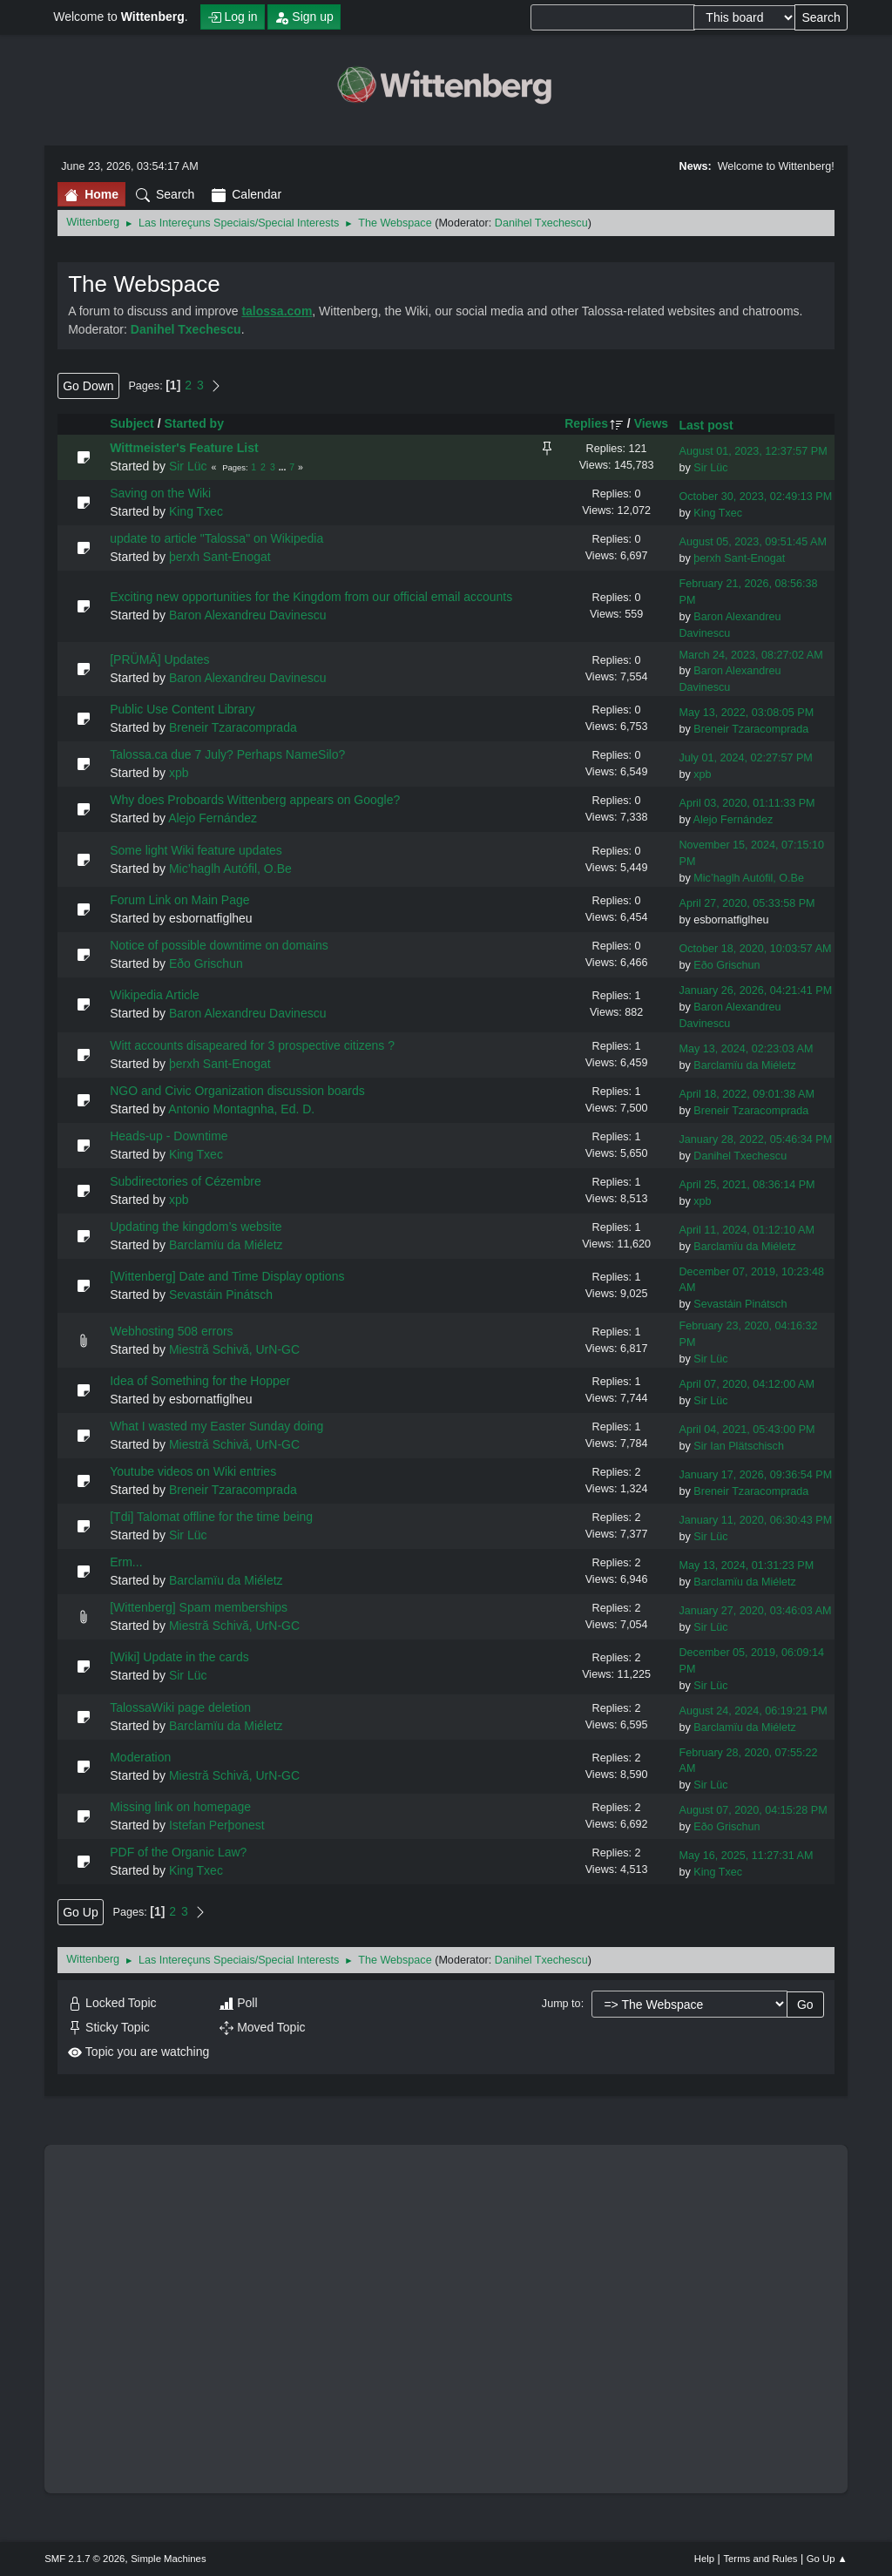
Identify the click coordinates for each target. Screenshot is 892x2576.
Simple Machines (168, 2558)
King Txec (196, 511)
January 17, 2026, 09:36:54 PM (755, 1475)
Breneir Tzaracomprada (233, 727)
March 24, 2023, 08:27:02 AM (750, 655)
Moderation (140, 1757)
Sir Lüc (188, 466)
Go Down (88, 386)
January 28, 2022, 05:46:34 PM (755, 1139)
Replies (594, 423)
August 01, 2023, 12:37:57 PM (753, 451)
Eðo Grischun (206, 963)
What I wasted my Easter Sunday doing (216, 1426)
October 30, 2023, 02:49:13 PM (755, 496)
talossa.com (276, 311)
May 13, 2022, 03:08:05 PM (746, 713)
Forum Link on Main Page (179, 900)
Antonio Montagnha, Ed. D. (241, 1109)
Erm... (126, 1562)
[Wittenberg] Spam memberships (198, 1607)
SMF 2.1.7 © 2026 (84, 2558)
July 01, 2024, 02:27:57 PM (745, 758)
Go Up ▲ (827, 2558)
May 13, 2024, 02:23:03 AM (746, 1049)
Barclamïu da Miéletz (744, 1065)
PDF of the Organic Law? (178, 1852)
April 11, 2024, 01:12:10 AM (746, 1230)
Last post (706, 425)
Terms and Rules (760, 2558)
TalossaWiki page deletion (180, 1707)
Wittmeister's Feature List (184, 448)
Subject (132, 423)
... (284, 467)
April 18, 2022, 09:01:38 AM (746, 1094)
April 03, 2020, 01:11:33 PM (746, 803)
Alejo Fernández (212, 818)
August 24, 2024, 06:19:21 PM (753, 1711)
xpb (179, 773)
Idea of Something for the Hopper (200, 1381)
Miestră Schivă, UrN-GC (234, 1349)
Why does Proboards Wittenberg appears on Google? (255, 800)
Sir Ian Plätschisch (738, 1446)
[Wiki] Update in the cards (179, 1657)
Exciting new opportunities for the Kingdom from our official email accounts (311, 597)
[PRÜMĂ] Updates (159, 659)
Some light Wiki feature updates (196, 850)
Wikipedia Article (154, 995)
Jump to (561, 2004)
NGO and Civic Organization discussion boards (237, 1091)
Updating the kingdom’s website (195, 1227)
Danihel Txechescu (541, 223)
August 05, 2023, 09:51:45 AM (752, 542)
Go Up (80, 1912)
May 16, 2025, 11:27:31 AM (746, 1855)
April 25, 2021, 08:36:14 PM (746, 1185)
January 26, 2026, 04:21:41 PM (755, 990)
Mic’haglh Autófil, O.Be (230, 869)
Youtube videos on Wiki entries (193, 1471)
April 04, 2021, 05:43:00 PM (746, 1429)
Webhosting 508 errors (171, 1331)
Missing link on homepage (180, 1807)
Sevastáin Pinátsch (221, 1295)
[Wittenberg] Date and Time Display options (227, 1276)
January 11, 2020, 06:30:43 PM (755, 1520)
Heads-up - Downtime (168, 1136)
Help (704, 2558)
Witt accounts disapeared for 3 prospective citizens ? (252, 1045)
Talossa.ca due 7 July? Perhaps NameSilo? (227, 754)
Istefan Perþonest (217, 1825)
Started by (193, 423)
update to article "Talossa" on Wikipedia (216, 538)
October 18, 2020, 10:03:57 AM (755, 949)
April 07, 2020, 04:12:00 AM (746, 1384)
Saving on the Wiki (160, 493)
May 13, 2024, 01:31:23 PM (746, 1565)
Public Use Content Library (182, 709)
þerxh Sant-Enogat (220, 557)
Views (651, 423)
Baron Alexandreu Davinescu (248, 615)
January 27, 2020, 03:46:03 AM (755, 1611)
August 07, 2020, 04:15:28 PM (753, 1810)
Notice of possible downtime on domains (219, 945)
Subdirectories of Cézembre (185, 1181)
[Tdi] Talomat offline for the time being (211, 1517)
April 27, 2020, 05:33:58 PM (746, 903)
